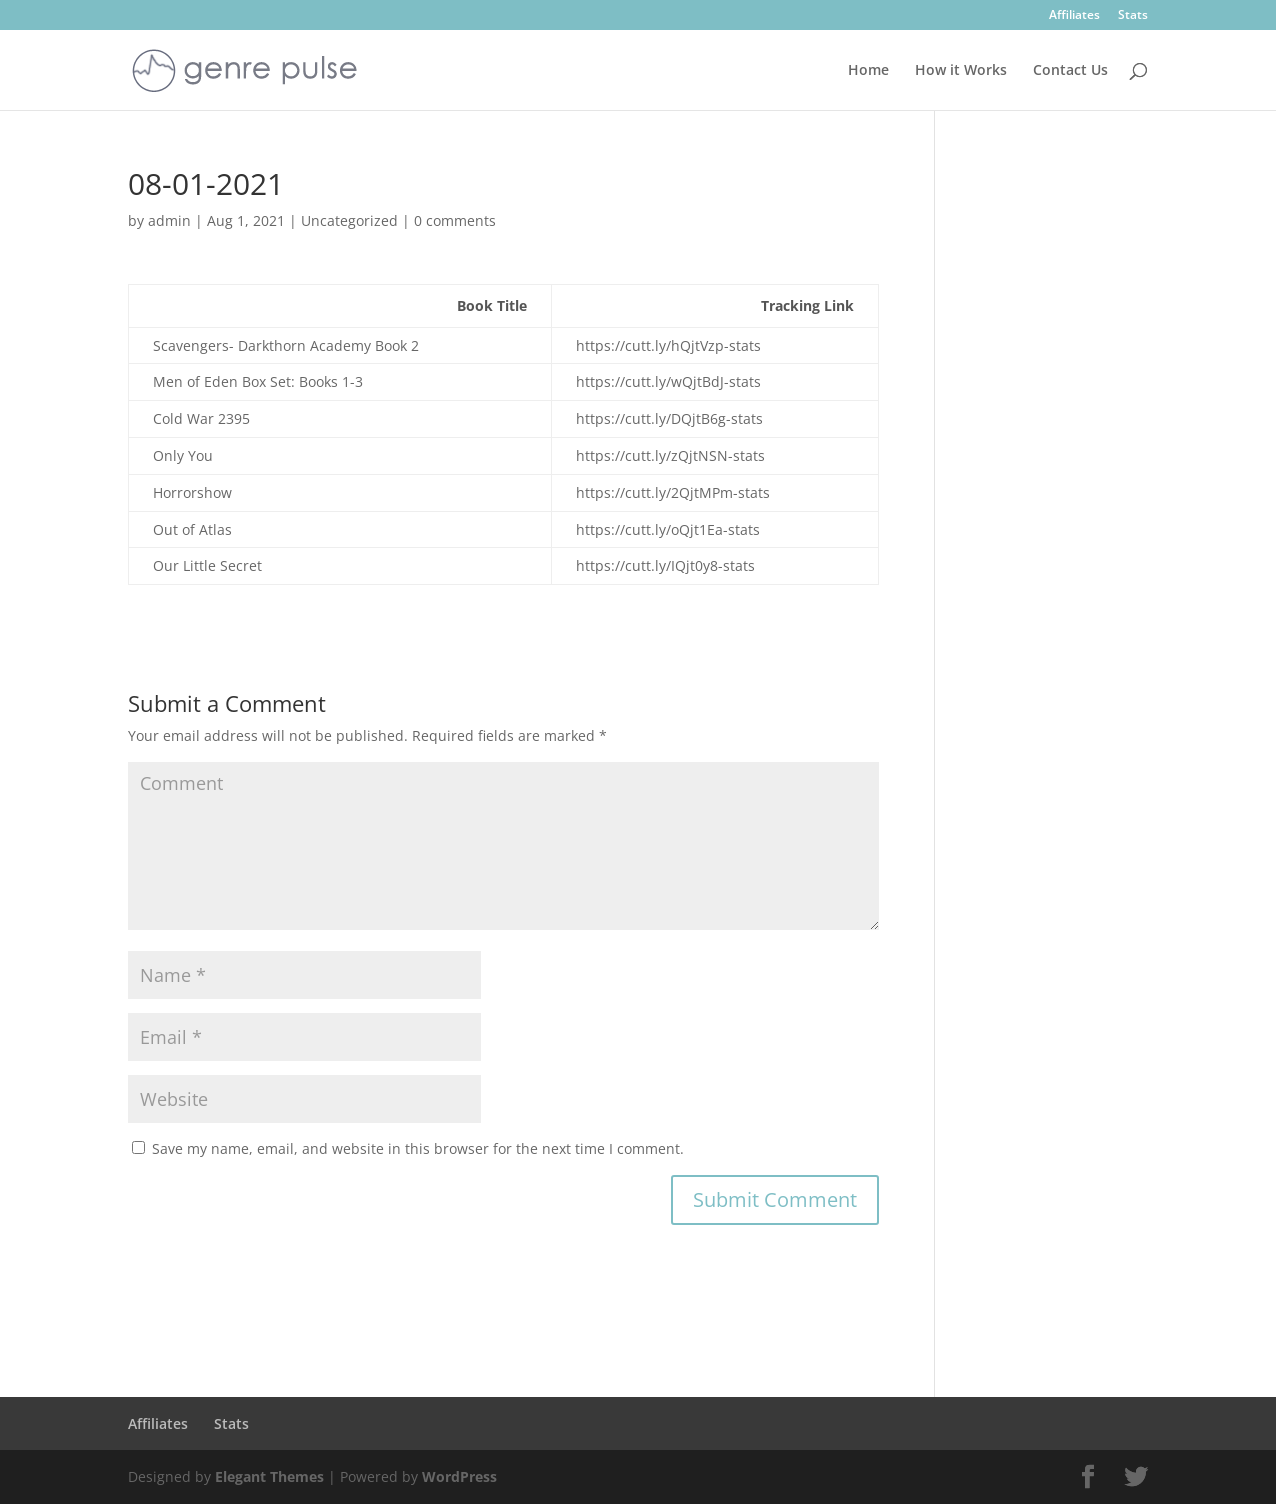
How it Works (961, 71)
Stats (1133, 16)
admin (169, 220)
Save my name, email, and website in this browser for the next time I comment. (418, 1148)
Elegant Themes (269, 1476)
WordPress (459, 1476)
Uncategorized (349, 220)
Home (868, 71)
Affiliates (1074, 16)
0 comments (455, 220)
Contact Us (1070, 71)
